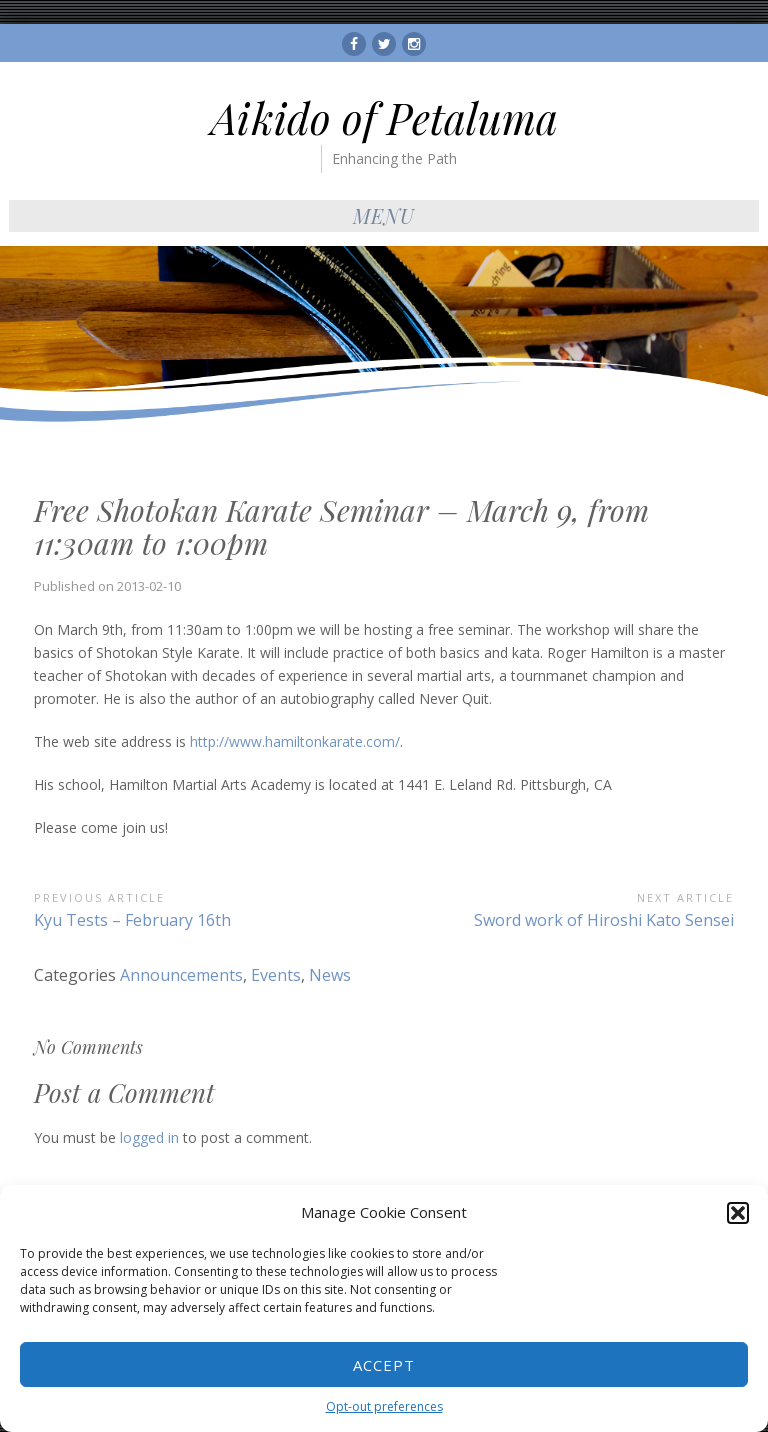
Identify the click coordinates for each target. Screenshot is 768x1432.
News (330, 975)
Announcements (181, 975)
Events (276, 975)
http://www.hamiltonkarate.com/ (295, 741)
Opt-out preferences (384, 1406)
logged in (149, 1137)
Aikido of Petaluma (384, 118)
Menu (384, 215)
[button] (738, 1213)
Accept (384, 1365)
